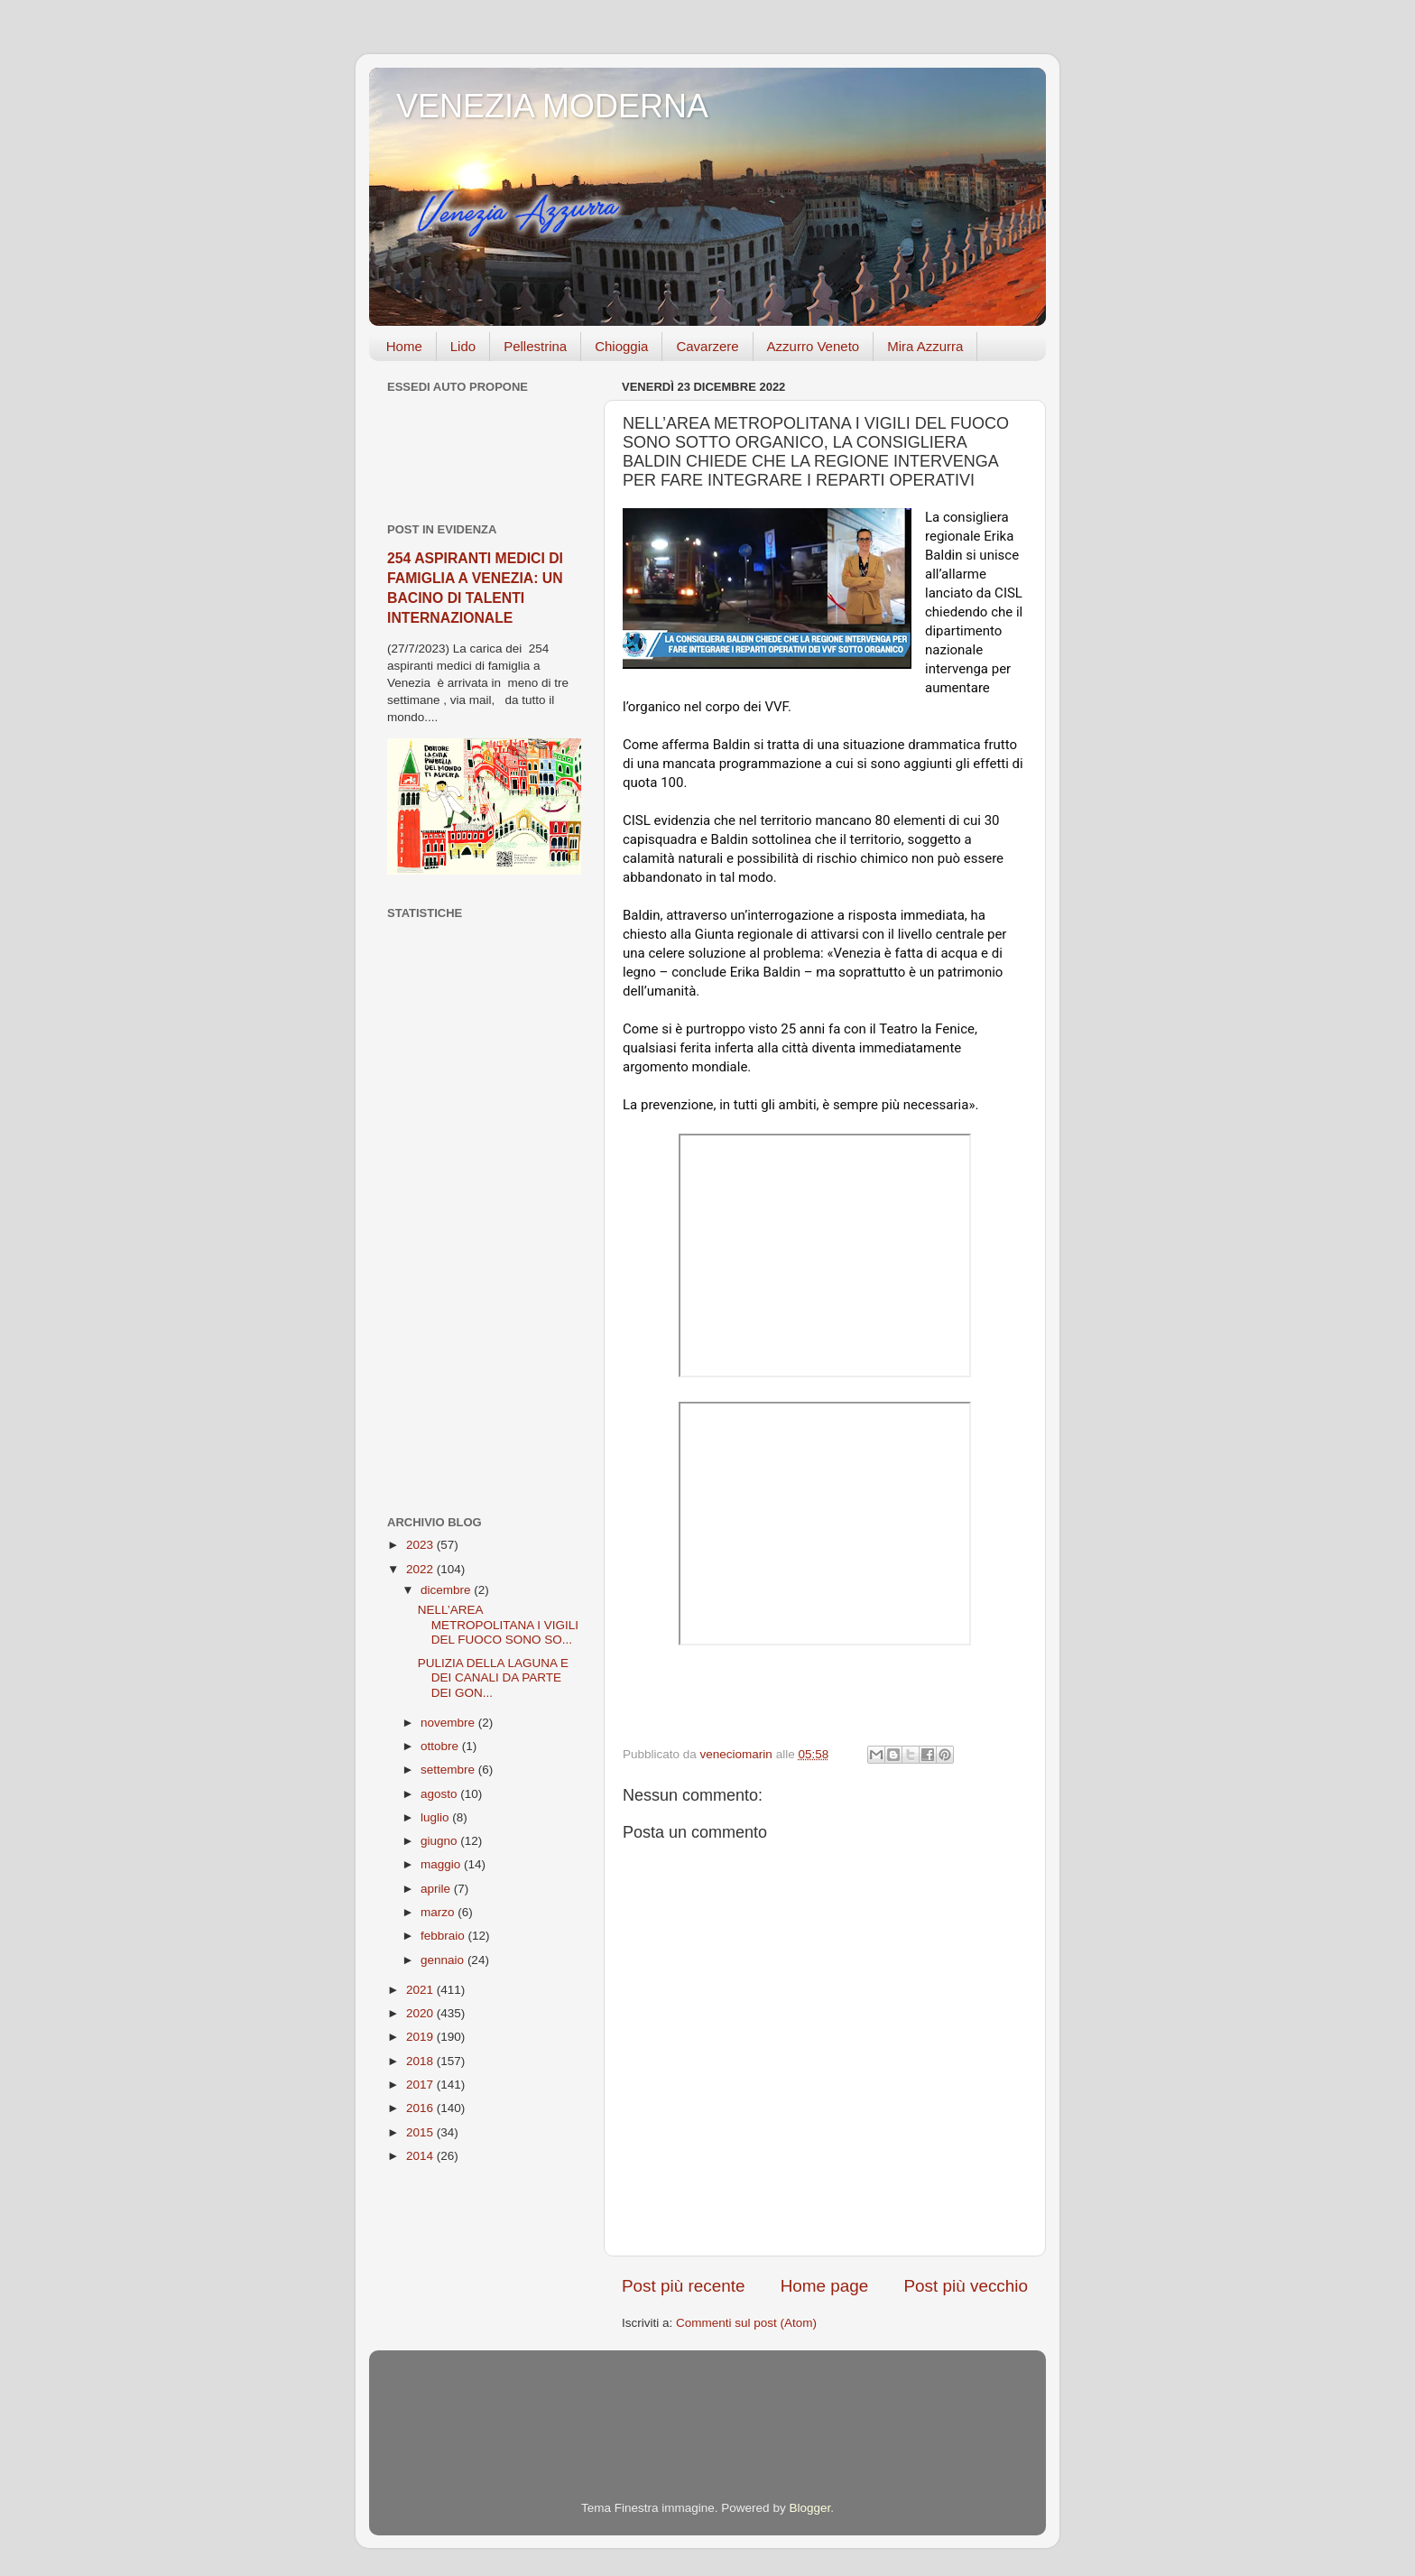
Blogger (809, 2508)
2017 (421, 2084)
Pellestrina (535, 346)
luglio (436, 1817)
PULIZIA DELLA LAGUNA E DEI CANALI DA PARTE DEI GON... (493, 1677)
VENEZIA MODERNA (552, 106)
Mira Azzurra (925, 346)
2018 (421, 2061)
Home (404, 346)
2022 (421, 1569)
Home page (825, 2285)
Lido (463, 346)
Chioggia (621, 346)
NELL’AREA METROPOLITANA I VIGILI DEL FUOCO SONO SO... (498, 1624)
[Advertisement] (484, 1217)
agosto (440, 1794)
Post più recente (683, 2285)
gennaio (444, 1960)
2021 (421, 1990)
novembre (449, 1722)
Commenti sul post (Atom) (746, 2323)
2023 (421, 1545)
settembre (449, 1769)
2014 (421, 2156)
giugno (440, 1841)
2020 (421, 2013)
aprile (437, 1888)
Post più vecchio (965, 2285)
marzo (439, 1912)
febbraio (444, 1935)
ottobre (441, 1746)
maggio (442, 1864)
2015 (421, 2132)
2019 (421, 2036)
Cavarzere (707, 346)
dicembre (447, 1590)
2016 (421, 2108)
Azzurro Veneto (813, 346)
